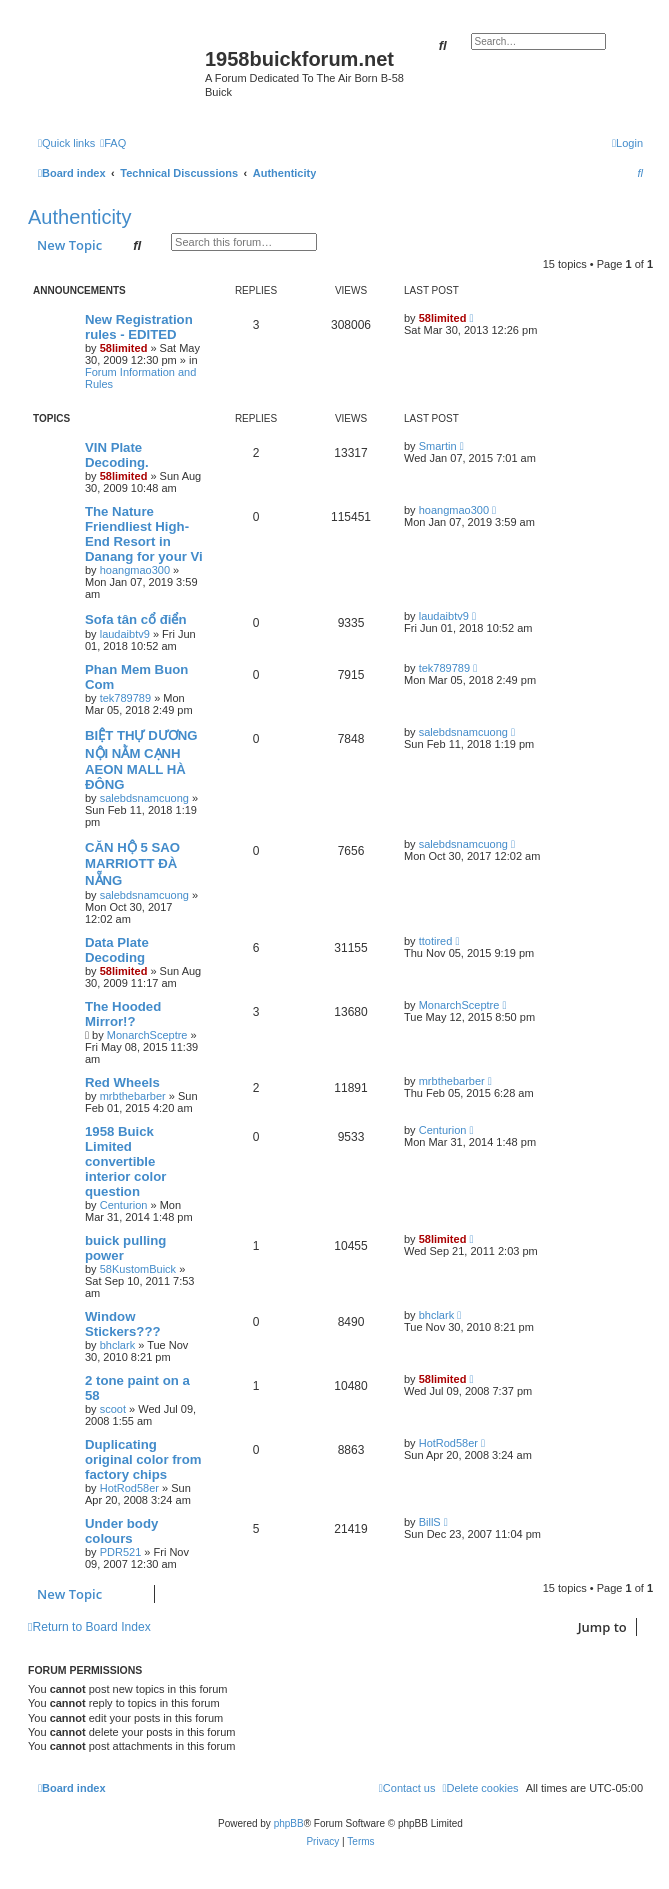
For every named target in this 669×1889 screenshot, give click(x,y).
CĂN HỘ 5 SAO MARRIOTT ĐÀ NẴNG (132, 864)
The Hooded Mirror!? (123, 1014)
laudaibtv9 (125, 634)
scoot (113, 1409)
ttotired (436, 941)
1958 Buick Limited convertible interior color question (125, 1161)
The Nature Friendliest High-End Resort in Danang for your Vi (144, 534)
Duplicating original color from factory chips (143, 1459)
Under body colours (121, 1531)
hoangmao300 (135, 570)
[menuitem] (113, 143)
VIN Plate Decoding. (117, 455)
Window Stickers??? (123, 1324)
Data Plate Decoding (117, 950)
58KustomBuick (138, 1269)
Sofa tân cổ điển (135, 619)
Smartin (438, 446)
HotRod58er (129, 1488)
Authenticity (79, 217)
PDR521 (121, 1552)
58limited (124, 348)
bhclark (117, 1345)
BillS (430, 1522)
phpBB (289, 1823)
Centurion (124, 1205)
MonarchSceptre (147, 1035)
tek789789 (125, 698)
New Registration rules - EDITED (139, 327)
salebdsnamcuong (144, 798)
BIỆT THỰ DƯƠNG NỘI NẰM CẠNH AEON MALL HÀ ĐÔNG (141, 760)
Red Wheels (122, 1082)
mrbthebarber (133, 1096)
